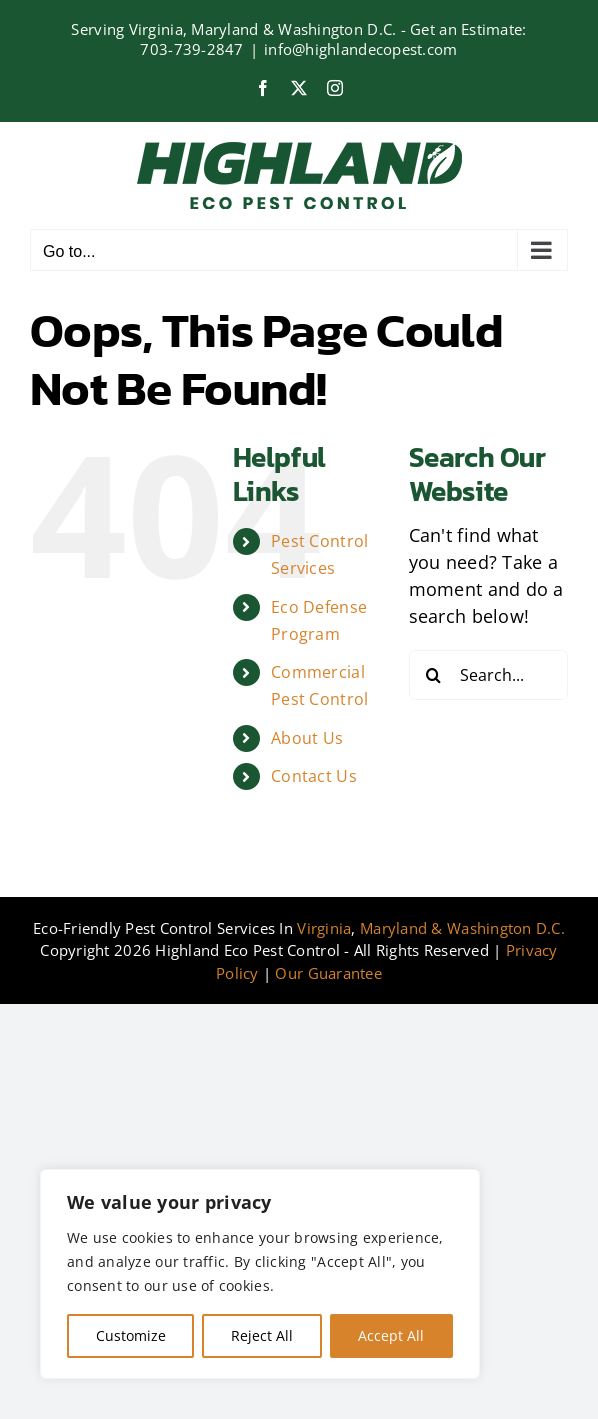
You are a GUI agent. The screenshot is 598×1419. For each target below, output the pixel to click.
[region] (260, 1274)
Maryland (393, 928)
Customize (131, 1335)
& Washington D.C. (498, 928)
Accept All (391, 1335)
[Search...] (488, 675)
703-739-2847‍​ (191, 49)
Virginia (324, 928)
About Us (307, 738)
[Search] (434, 675)
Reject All (262, 1335)
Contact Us (314, 776)
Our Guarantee (328, 973)
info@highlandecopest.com (360, 49)
